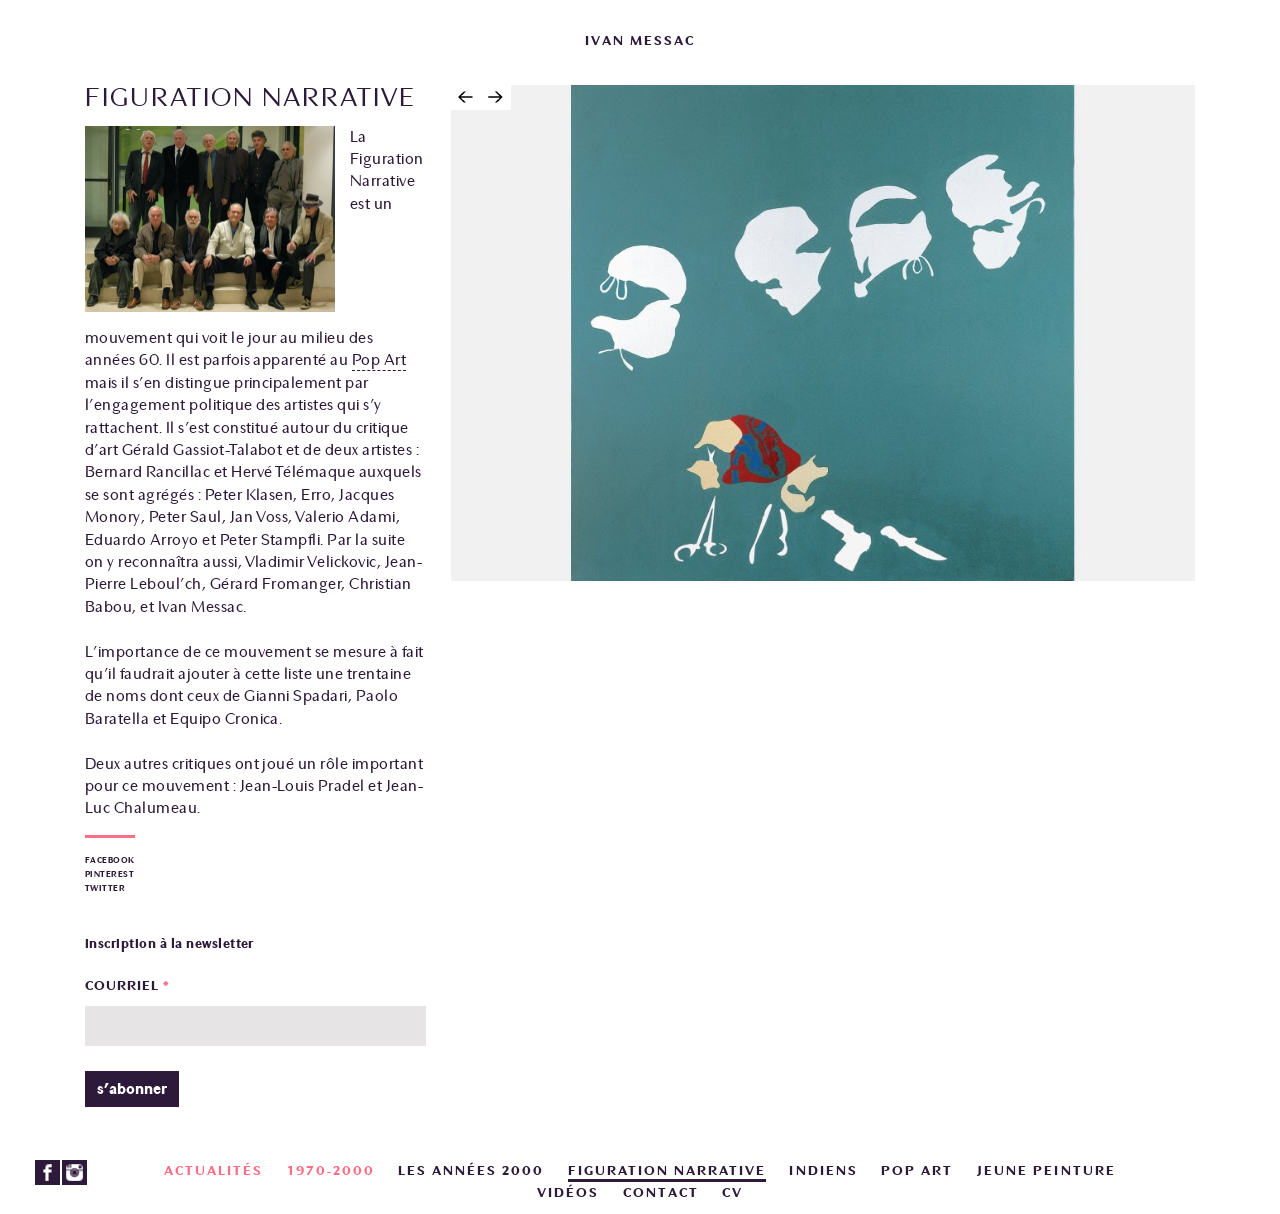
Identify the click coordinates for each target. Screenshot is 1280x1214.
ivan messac (640, 41)
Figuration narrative (667, 1171)
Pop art (917, 1171)
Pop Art (379, 360)
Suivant (496, 97)
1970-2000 (331, 1171)
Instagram (74, 1172)
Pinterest (109, 874)
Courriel (127, 986)
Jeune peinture (1046, 1171)
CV (732, 1193)
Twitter (105, 888)
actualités (213, 1171)
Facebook (110, 860)
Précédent (466, 97)
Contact (661, 1193)
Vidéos (568, 1193)
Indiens (823, 1171)
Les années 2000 (471, 1171)
